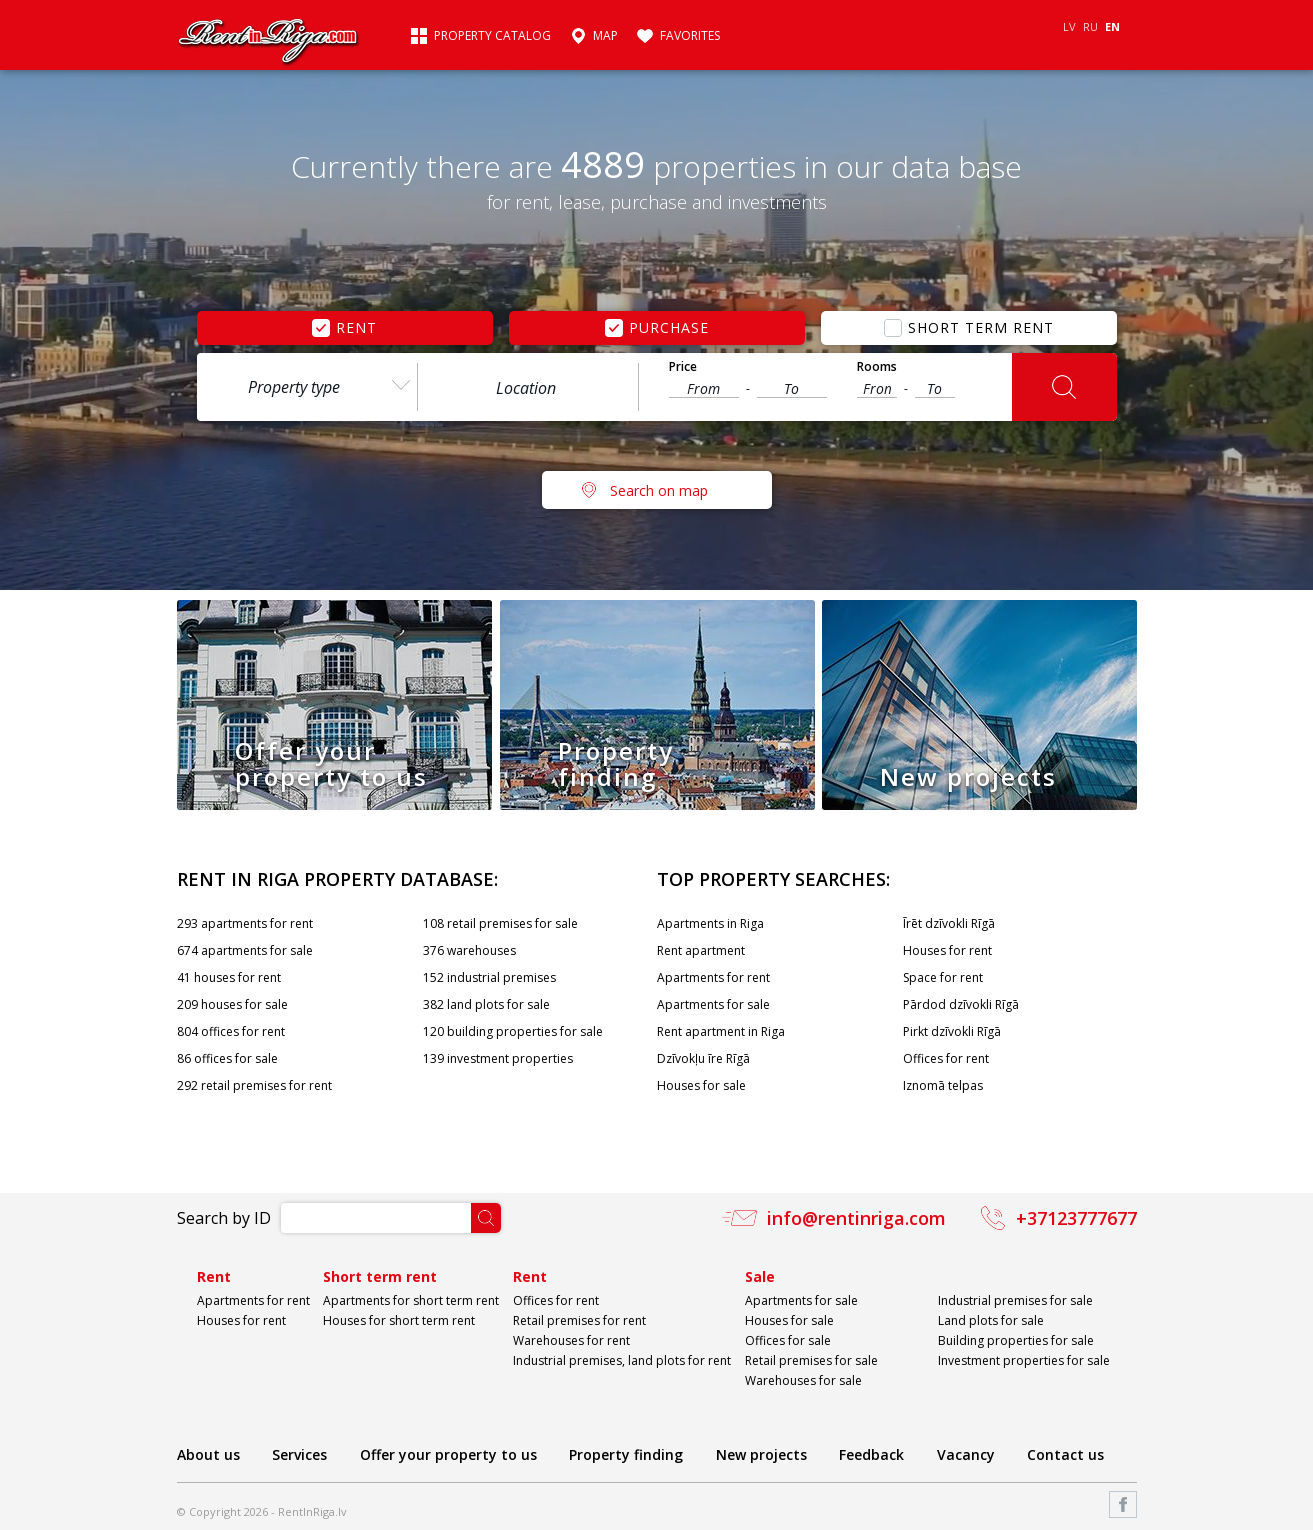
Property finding (626, 1454)
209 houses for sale (232, 1004)
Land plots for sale (991, 1320)
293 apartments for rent (245, 923)
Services (299, 1454)
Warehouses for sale (803, 1380)
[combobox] (307, 387)
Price (683, 367)
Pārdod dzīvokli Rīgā (961, 1004)
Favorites (690, 36)
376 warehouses (469, 950)
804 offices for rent (231, 1031)
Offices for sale (788, 1340)
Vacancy (966, 1454)
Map (605, 36)
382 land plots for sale (486, 1004)
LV (1069, 26)
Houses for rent (947, 950)
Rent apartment (701, 950)
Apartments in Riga (710, 923)
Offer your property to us (448, 1454)
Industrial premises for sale (1015, 1300)
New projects (761, 1454)
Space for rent (943, 977)
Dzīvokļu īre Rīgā (703, 1058)
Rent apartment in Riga (721, 1031)
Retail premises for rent (579, 1320)
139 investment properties (498, 1058)
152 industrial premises (489, 977)
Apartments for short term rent (411, 1300)
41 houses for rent (229, 977)
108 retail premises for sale (500, 923)
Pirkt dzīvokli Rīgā (952, 1031)
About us (208, 1454)
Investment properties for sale (1024, 1360)
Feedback (871, 1454)
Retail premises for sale (811, 1360)
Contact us (1065, 1454)
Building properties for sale (1016, 1340)
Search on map (659, 490)
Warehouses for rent (571, 1340)
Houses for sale (701, 1085)
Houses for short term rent (399, 1320)
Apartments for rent (713, 977)
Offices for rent (946, 1058)
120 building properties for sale (513, 1031)
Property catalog (492, 36)
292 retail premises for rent (254, 1085)
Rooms (877, 367)
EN (1112, 26)
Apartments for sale (713, 1004)
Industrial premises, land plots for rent (622, 1360)
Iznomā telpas (943, 1085)
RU (1090, 26)
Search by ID (224, 1218)
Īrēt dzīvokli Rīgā (949, 923)
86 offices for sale (227, 1058)
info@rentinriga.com (856, 1218)
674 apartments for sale (245, 950)
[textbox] (528, 388)
